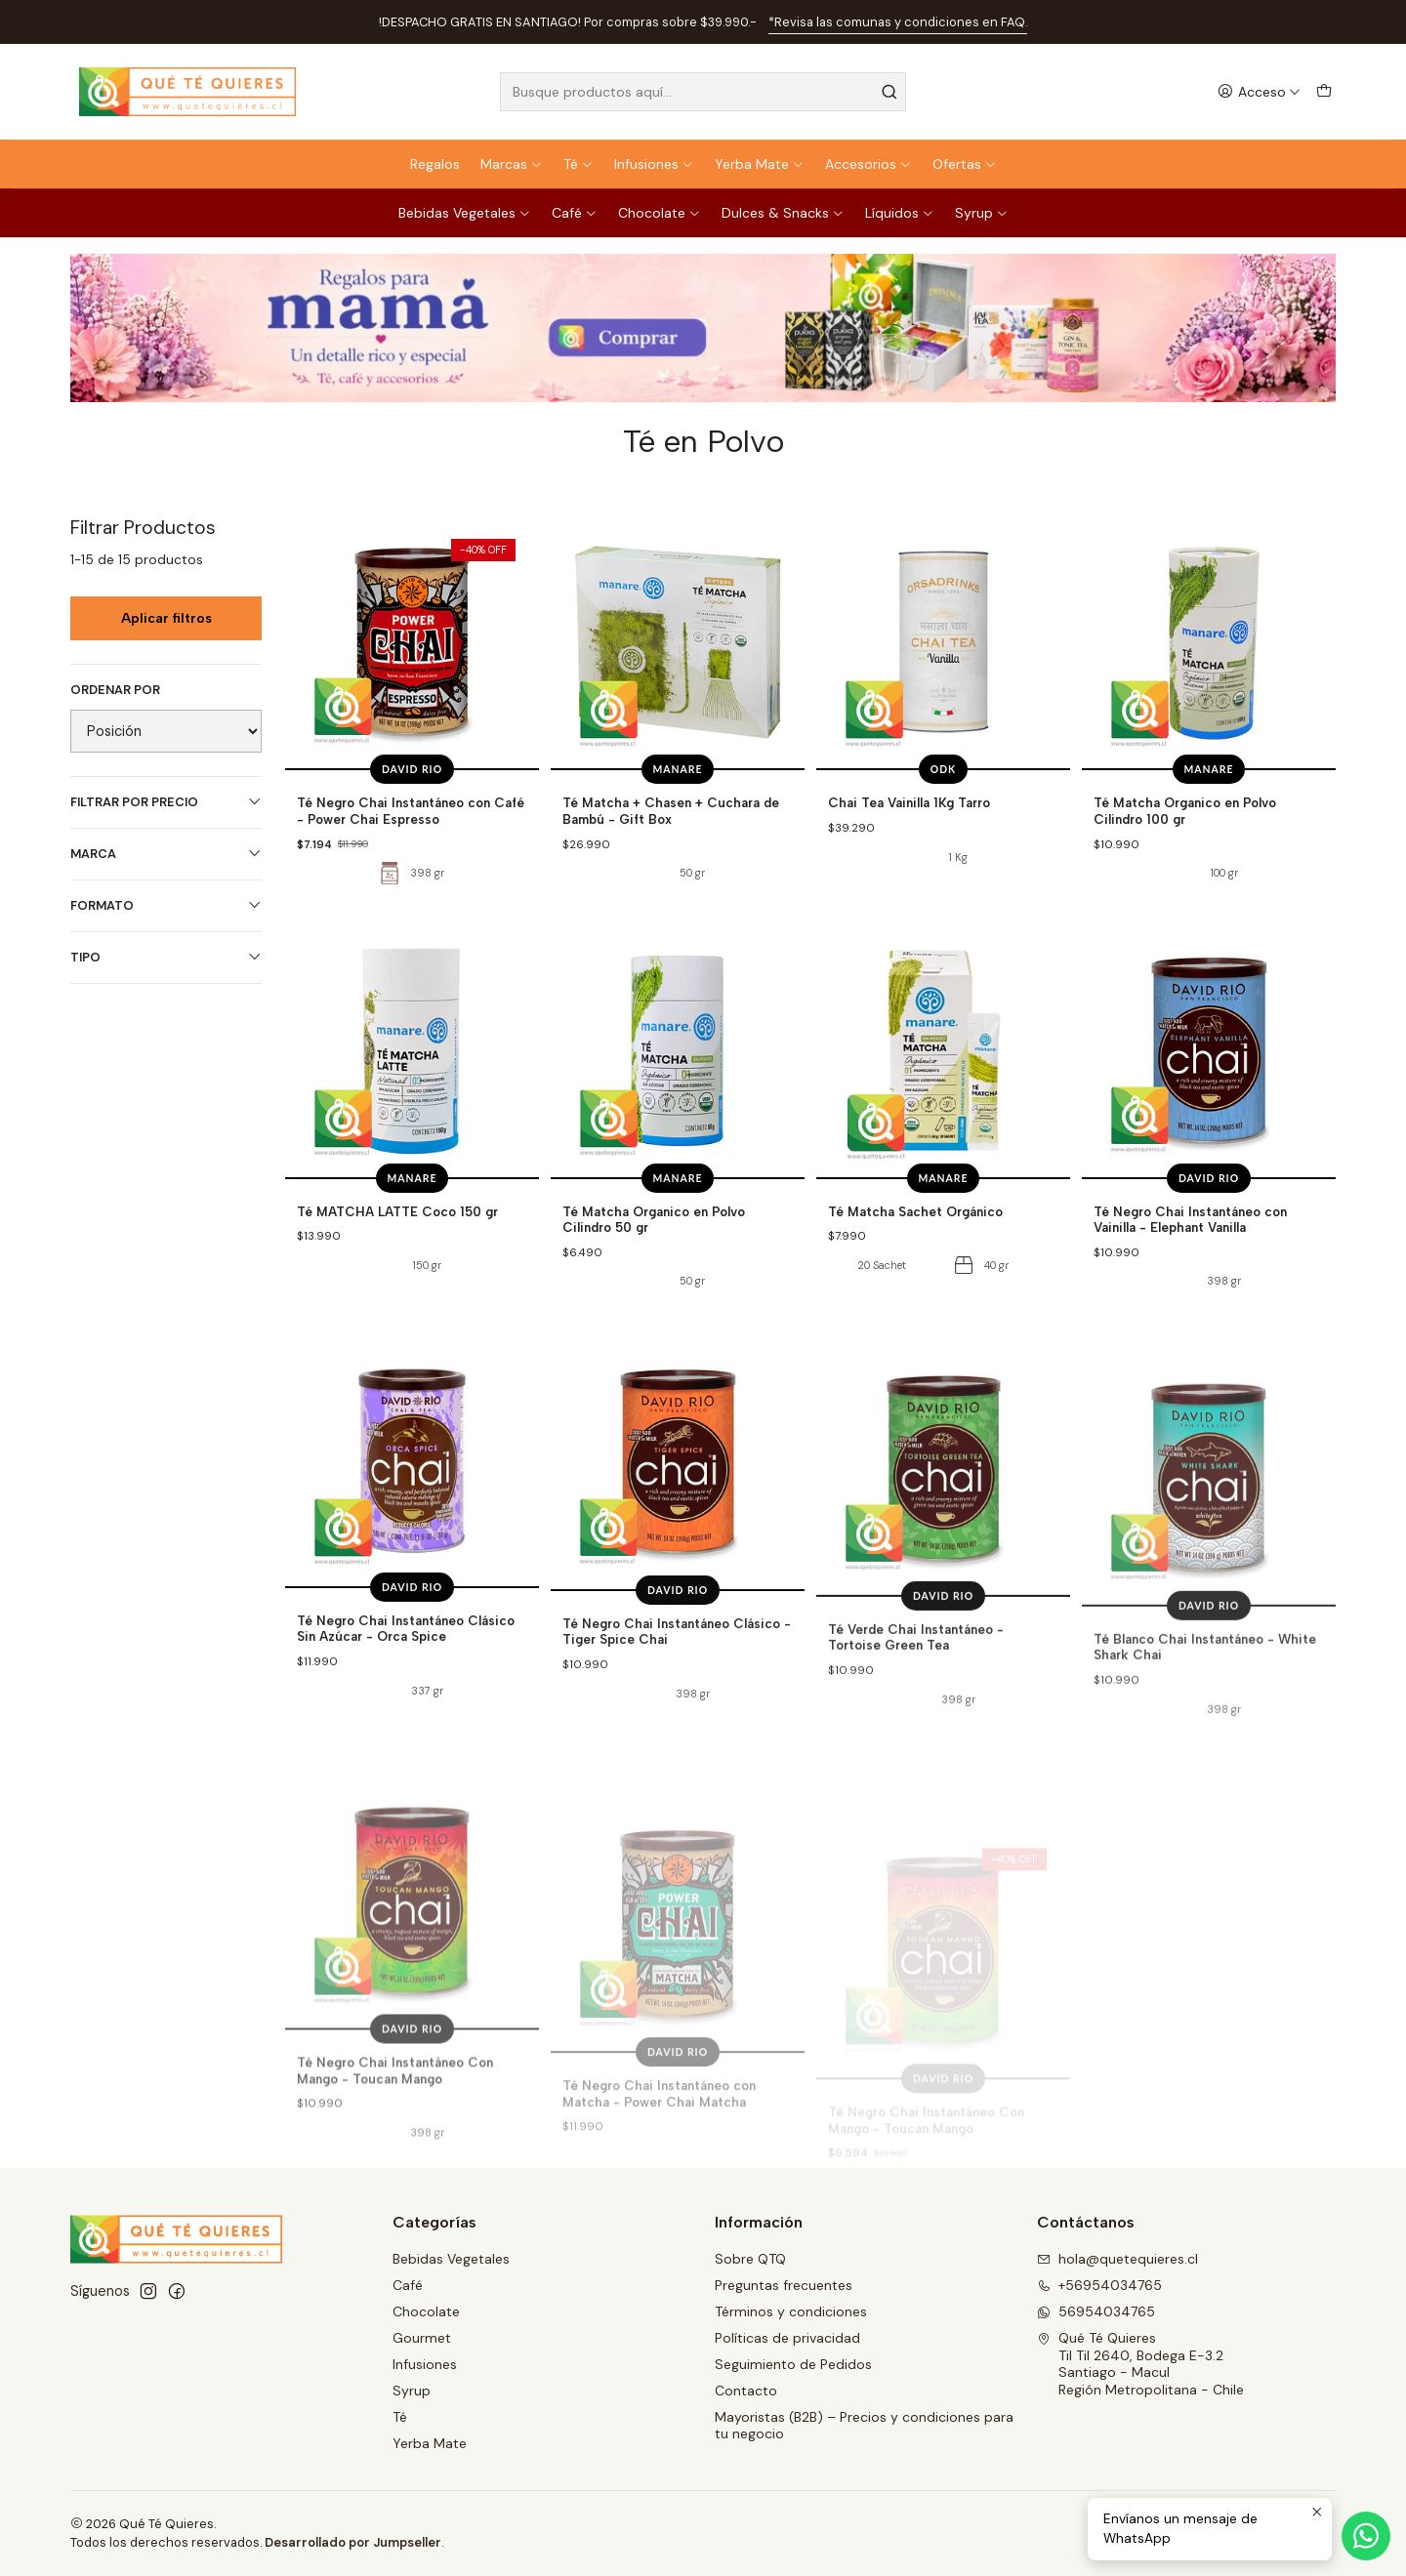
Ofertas (964, 164)
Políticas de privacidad (787, 2338)
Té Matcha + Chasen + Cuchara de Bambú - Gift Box (670, 811)
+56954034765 (1099, 2285)
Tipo (166, 957)
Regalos (435, 164)
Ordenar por (115, 690)
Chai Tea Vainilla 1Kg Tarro (909, 802)
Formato (166, 905)
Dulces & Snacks (783, 213)
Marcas (511, 164)
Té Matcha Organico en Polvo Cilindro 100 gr (1185, 811)
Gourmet (422, 2338)
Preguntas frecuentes (783, 2285)
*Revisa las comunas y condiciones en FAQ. (897, 22)
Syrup (982, 213)
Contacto (746, 2390)
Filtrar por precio (166, 802)
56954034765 (1096, 2311)
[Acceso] (1259, 92)
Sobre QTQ (750, 2259)
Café (575, 213)
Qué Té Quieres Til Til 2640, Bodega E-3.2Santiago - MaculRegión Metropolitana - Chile (1140, 2363)
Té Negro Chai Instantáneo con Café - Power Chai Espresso (410, 811)
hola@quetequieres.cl (1117, 2259)
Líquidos (899, 213)
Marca (166, 853)
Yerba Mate (760, 164)
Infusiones (654, 164)
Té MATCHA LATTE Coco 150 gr (397, 1302)
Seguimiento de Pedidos (793, 2364)
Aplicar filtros (166, 618)
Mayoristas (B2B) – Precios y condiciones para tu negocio (864, 2425)
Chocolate (659, 213)
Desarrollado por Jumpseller (353, 2542)
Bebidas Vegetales (464, 213)
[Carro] (1324, 92)
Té (578, 164)
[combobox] (703, 91)
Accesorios (868, 164)
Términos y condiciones (791, 2311)
